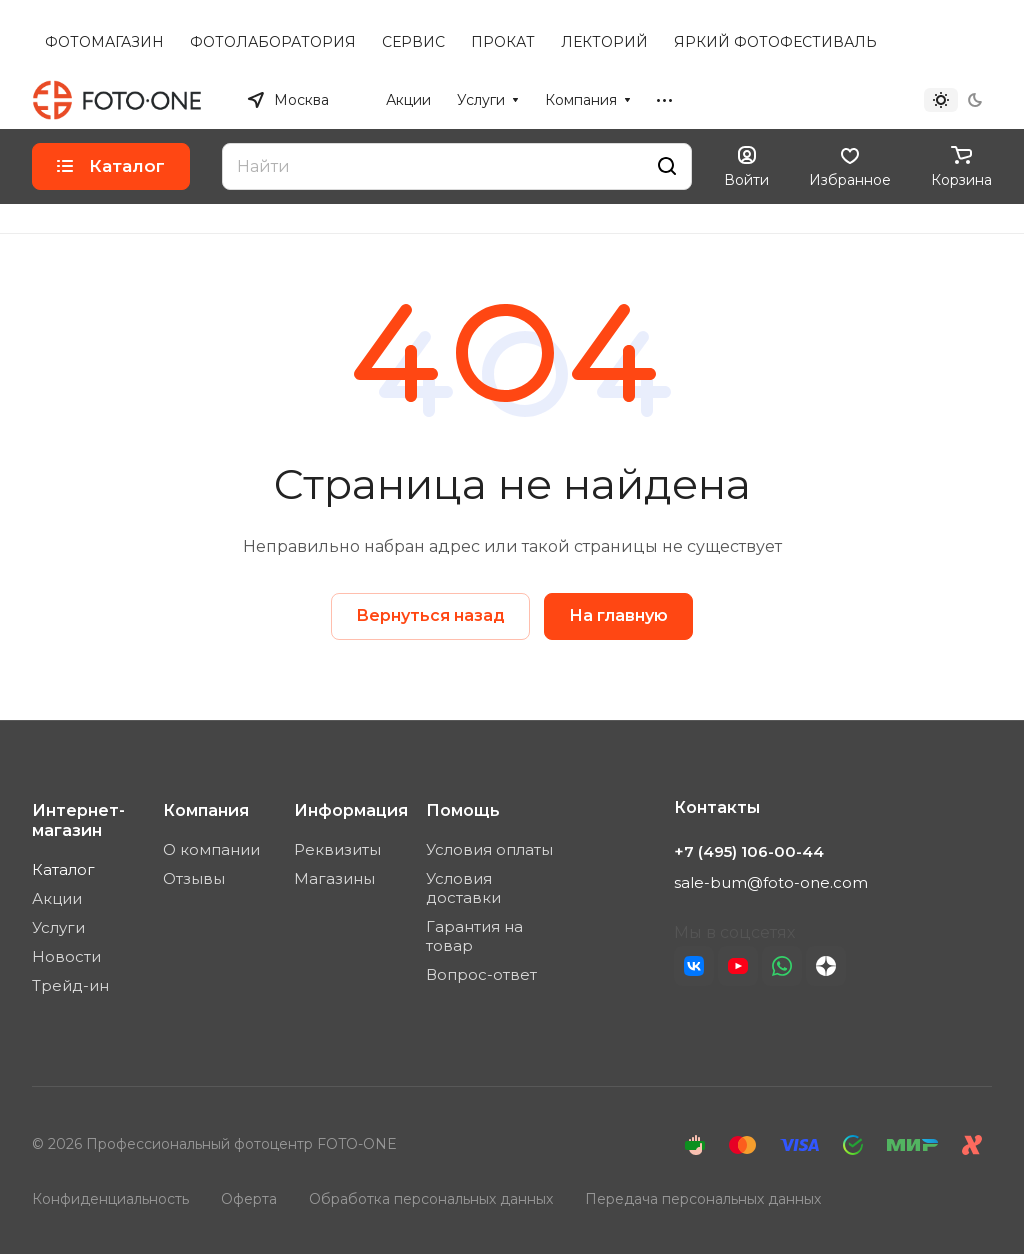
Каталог (63, 869)
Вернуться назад (430, 615)
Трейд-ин (70, 985)
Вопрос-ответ (481, 974)
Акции (57, 898)
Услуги (58, 927)
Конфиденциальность (110, 1199)
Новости (66, 956)
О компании (211, 849)
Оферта (249, 1199)
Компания (206, 810)
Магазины (334, 878)
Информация (351, 810)
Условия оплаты (489, 849)
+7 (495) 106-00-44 (805, 100)
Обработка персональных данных (431, 1199)
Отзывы (194, 878)
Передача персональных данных (703, 1199)
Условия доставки (463, 888)
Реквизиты (337, 849)
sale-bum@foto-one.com (771, 882)
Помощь (463, 810)
